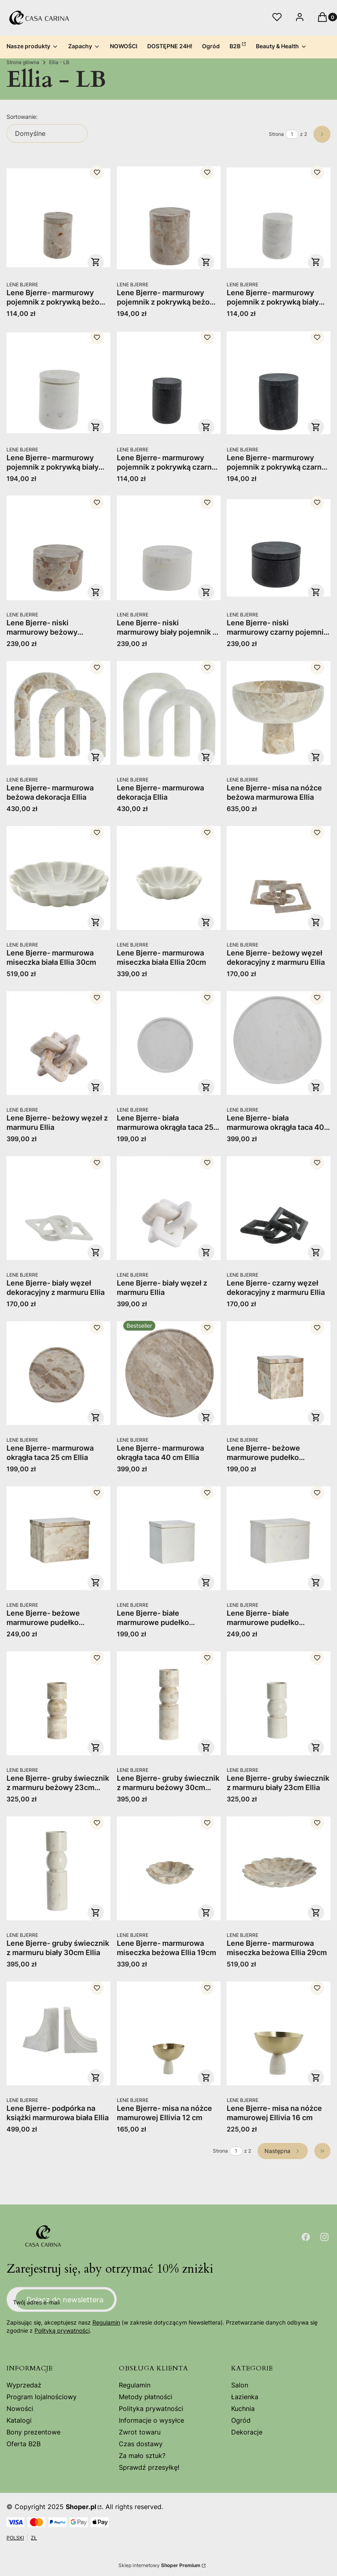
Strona (276, 134)
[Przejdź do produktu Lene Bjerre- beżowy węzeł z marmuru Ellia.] (58, 1043)
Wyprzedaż (23, 2385)
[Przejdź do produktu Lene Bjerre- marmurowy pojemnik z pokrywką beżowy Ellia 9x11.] (169, 218)
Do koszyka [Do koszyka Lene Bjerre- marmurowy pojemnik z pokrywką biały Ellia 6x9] (316, 262)
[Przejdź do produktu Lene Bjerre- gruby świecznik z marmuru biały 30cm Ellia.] (58, 1868)
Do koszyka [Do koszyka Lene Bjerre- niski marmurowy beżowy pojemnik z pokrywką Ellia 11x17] (96, 592)
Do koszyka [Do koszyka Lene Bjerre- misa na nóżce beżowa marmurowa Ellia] (316, 757)
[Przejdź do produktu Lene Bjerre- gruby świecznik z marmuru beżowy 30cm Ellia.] (169, 1703)
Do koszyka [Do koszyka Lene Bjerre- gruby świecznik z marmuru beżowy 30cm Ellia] (205, 1747)
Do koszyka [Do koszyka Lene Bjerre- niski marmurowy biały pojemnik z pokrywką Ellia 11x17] (205, 592)
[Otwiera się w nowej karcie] (306, 2237)
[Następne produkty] (283, 2151)
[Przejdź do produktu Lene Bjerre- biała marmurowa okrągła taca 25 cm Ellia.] (169, 1043)
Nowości (19, 2408)
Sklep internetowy (159, 2565)
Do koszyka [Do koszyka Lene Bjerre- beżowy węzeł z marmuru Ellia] (96, 1087)
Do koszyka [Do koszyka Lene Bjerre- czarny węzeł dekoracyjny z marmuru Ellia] (316, 1252)
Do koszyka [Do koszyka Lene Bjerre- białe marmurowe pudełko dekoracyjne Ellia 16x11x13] (316, 1582)
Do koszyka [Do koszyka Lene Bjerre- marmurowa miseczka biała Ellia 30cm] (96, 922)
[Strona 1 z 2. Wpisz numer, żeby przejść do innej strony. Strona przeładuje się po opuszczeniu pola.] (291, 134)
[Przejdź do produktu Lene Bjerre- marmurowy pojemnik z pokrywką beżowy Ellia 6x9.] (58, 218)
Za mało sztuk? (142, 2455)
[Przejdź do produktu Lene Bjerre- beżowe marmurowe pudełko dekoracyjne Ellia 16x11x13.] (58, 1538)
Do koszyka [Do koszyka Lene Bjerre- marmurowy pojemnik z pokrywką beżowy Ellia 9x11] (205, 262)
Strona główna (22, 62)
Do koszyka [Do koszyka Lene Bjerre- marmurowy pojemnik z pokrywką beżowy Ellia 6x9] (96, 262)
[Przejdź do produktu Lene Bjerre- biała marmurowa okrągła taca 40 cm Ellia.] (279, 1043)
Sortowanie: (22, 116)
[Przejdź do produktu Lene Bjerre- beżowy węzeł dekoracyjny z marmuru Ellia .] (279, 878)
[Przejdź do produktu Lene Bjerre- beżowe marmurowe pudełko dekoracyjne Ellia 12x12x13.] (279, 1373)
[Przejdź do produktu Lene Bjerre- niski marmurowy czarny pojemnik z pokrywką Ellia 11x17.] (279, 548)
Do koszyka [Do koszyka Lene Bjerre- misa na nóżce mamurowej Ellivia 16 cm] (316, 2077)
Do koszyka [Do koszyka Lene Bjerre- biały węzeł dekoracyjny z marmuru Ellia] (96, 1252)
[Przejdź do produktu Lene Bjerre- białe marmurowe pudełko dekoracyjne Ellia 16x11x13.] (279, 1538)
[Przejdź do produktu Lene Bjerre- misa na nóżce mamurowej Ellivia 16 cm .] (279, 2033)
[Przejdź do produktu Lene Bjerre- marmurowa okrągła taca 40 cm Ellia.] (169, 1373)
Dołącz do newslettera (64, 2299)
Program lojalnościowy (41, 2397)
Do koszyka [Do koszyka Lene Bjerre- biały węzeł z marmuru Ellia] (205, 1252)
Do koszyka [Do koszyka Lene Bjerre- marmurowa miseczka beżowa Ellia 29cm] (316, 1912)
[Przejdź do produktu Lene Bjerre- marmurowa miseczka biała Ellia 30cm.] (58, 878)
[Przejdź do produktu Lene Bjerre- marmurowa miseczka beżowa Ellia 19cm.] (169, 1868)
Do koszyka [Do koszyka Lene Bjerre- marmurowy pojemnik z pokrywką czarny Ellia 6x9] (205, 427)
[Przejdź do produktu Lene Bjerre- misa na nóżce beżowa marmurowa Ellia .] (279, 713)
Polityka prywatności (151, 2408)
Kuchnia (243, 2408)
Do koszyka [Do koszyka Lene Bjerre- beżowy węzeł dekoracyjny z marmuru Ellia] (316, 922)
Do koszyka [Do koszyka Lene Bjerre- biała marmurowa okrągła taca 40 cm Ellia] (316, 1087)
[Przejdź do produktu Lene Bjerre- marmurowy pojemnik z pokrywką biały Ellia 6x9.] (279, 218)
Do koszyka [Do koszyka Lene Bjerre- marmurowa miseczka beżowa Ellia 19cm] (205, 1912)
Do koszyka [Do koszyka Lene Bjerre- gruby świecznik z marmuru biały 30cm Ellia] (96, 1912)
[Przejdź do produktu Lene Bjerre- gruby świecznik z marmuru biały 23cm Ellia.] (279, 1703)
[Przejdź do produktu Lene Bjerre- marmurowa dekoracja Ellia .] (169, 713)
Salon (239, 2385)
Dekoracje (246, 2432)
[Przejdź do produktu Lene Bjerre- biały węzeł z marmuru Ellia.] (169, 1208)
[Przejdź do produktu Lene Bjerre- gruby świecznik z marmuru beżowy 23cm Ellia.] (58, 1703)
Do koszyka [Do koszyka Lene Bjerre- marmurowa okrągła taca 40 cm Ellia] (205, 1417)
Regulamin (106, 2322)
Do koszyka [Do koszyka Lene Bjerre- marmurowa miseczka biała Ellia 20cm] (205, 922)
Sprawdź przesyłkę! (149, 2467)
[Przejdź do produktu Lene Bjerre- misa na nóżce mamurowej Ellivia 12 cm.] (169, 2033)
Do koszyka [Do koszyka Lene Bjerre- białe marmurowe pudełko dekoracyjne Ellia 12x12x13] (205, 1582)
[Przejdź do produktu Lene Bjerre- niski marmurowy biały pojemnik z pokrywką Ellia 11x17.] (169, 548)
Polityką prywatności (62, 2330)
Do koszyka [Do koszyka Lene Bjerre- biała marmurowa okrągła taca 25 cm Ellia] (205, 1087)
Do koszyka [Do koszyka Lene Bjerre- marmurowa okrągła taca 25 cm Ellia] (96, 1417)
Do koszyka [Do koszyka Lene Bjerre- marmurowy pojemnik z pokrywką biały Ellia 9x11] (96, 427)
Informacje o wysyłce (151, 2420)
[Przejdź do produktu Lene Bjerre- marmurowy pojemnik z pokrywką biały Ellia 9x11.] (58, 383)
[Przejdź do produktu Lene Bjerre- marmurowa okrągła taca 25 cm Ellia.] (58, 1373)
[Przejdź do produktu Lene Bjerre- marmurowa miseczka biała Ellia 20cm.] (169, 878)
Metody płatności (145, 2397)
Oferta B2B (23, 2444)
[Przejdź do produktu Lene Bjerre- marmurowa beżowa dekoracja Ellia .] (58, 713)
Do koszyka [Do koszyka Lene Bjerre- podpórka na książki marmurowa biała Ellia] (96, 2077)
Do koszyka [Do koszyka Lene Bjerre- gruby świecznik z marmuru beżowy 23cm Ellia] (96, 1747)
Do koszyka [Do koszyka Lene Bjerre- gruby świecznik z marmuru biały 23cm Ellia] (316, 1747)
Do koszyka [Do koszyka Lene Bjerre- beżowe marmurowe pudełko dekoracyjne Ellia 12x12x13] (316, 1417)
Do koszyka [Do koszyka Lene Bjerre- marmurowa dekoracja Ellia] (205, 757)
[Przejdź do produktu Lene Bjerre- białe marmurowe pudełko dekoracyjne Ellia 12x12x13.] (169, 1538)
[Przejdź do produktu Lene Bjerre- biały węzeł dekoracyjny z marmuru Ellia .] (58, 1208)
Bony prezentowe (33, 2432)
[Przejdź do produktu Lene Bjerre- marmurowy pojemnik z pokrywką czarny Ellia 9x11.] (279, 383)
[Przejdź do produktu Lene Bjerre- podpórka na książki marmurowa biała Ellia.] (58, 2033)
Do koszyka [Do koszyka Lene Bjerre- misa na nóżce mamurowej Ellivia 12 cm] (205, 2077)
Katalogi (19, 2420)
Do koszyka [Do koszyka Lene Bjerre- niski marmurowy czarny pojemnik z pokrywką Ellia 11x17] (316, 592)
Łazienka (244, 2397)
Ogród (241, 2420)
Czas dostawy (141, 2444)
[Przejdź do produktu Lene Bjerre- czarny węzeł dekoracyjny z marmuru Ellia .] (279, 1208)
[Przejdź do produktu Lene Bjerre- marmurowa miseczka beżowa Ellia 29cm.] (279, 1868)
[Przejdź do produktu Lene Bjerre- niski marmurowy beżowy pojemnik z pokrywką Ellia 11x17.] (58, 548)
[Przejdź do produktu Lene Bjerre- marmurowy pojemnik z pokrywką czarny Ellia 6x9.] (169, 383)
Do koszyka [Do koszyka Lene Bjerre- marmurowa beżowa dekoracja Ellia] (96, 757)
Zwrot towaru (140, 2432)
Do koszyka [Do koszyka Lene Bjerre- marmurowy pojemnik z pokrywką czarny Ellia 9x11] (316, 427)
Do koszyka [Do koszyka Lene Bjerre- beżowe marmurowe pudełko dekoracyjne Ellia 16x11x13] (96, 1582)
